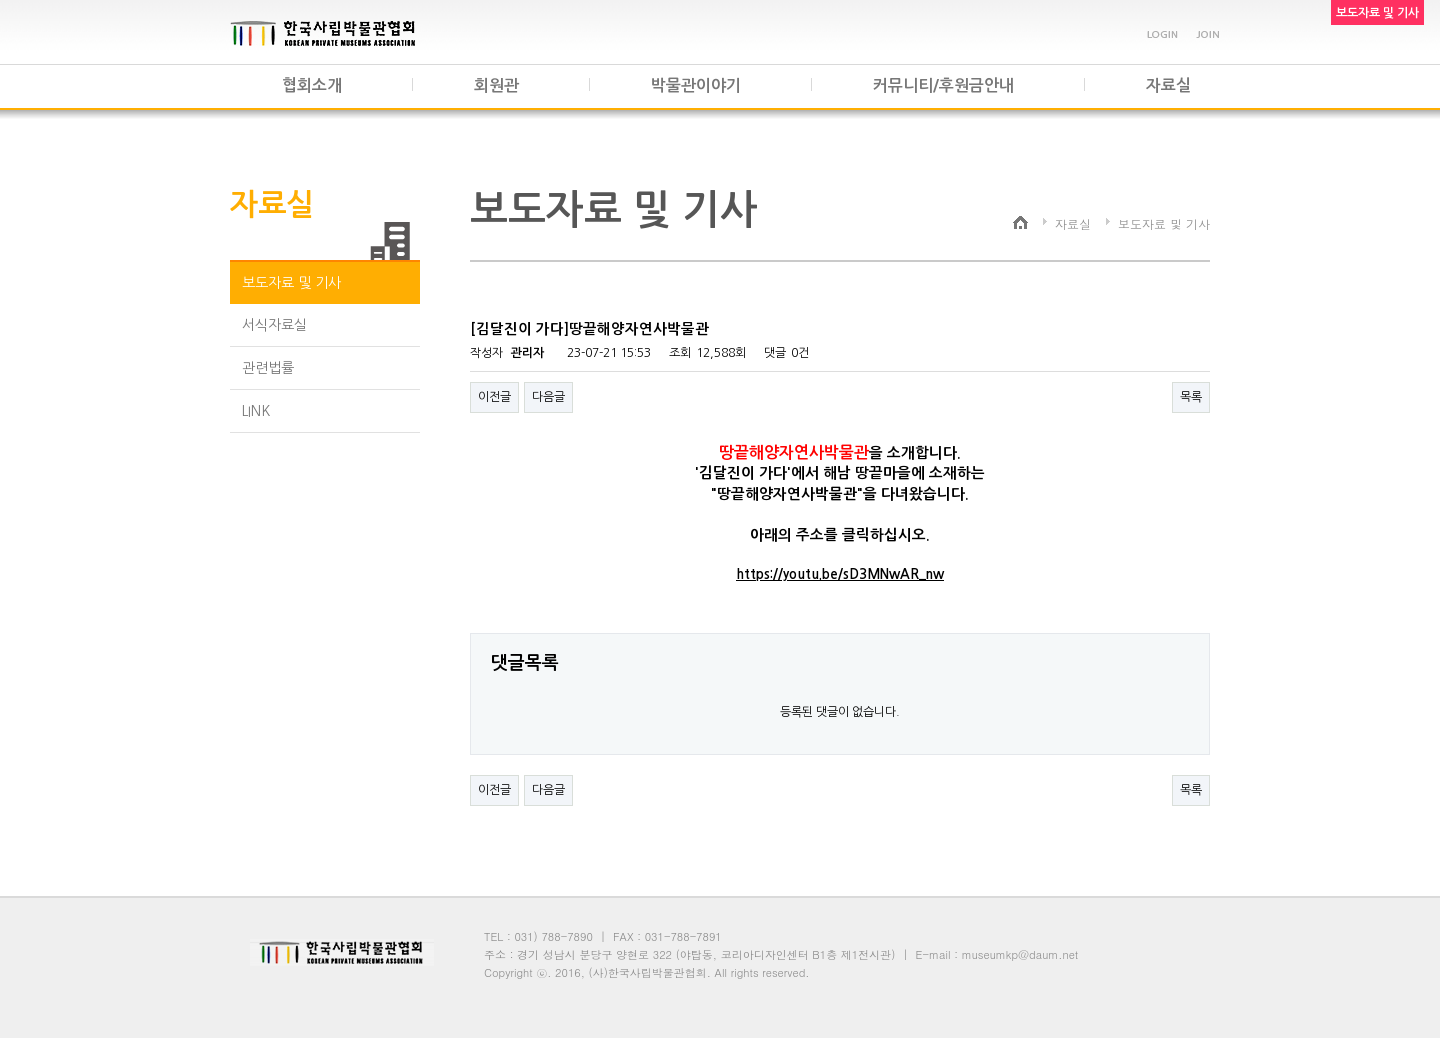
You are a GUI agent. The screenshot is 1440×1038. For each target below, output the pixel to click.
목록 (1191, 397)
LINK (256, 411)
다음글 (548, 397)
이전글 (494, 397)
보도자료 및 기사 (291, 283)
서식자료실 (274, 325)
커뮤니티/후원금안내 (943, 85)
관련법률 (268, 368)
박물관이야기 (696, 85)
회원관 (496, 85)
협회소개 (312, 85)
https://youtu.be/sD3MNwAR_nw (840, 574)
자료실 (1168, 85)
